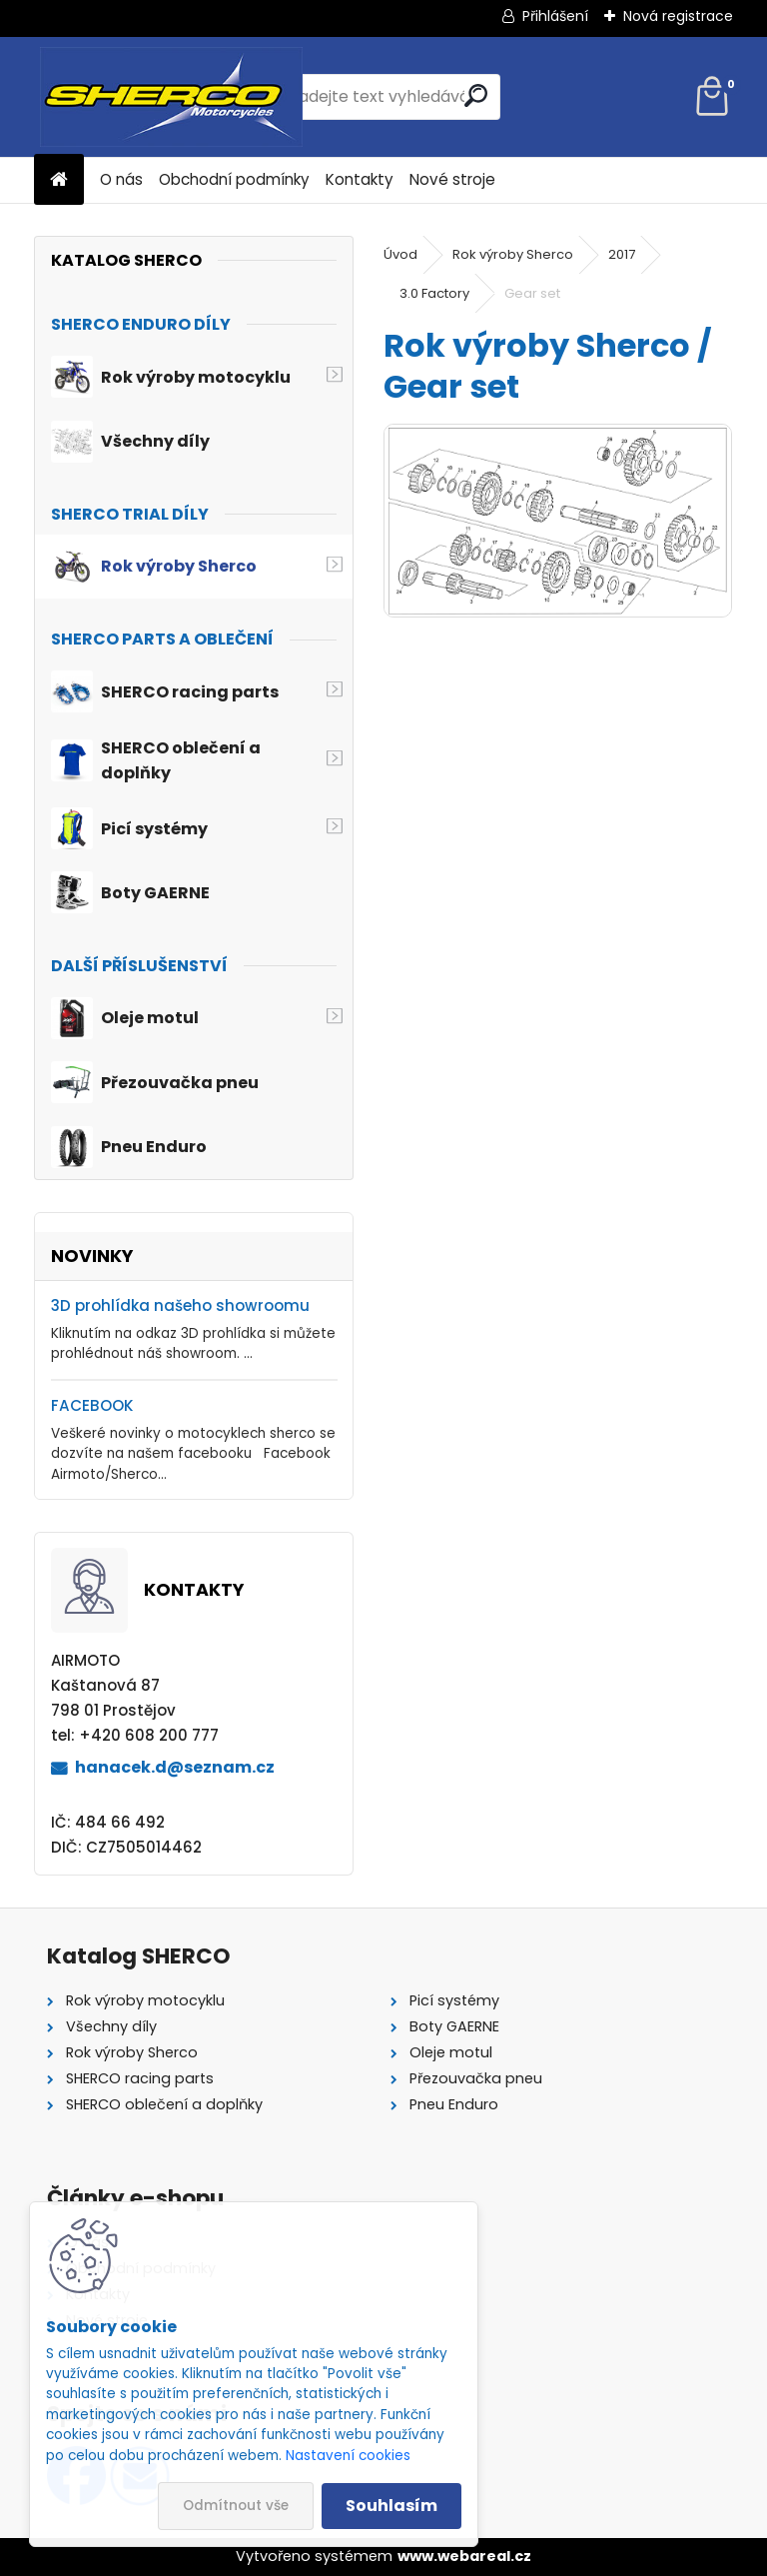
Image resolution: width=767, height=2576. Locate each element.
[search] (475, 95)
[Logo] (171, 97)
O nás (121, 179)
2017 (621, 254)
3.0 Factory (434, 293)
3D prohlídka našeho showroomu (180, 1305)
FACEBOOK (92, 1405)
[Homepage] (59, 180)
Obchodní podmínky (234, 179)
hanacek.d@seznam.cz (175, 1767)
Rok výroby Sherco (512, 254)
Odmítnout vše (236, 2505)
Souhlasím (391, 2505)
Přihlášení (555, 16)
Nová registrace (678, 16)
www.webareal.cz (464, 2556)
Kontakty (359, 179)
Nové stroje (452, 179)
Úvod (400, 254)
